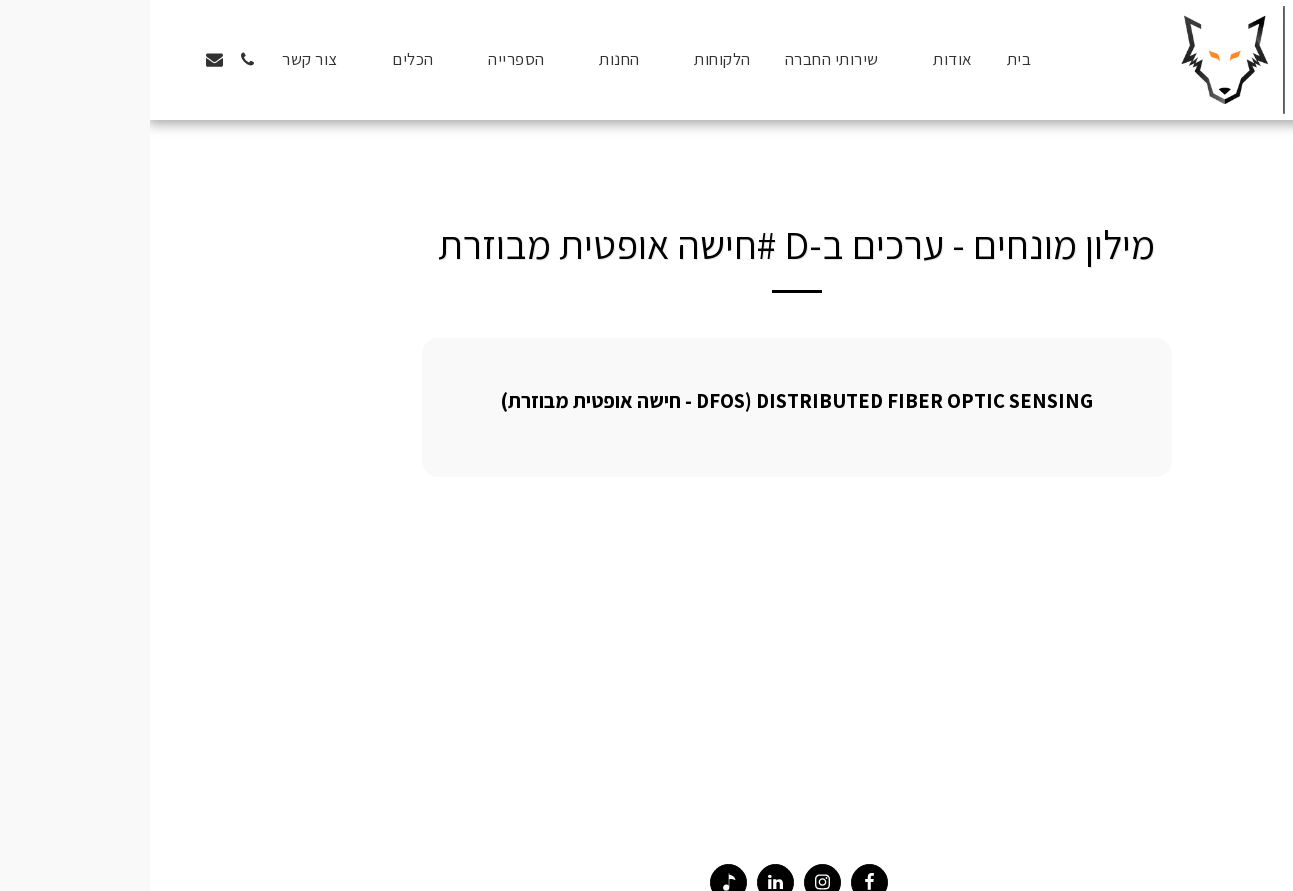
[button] (793, 60)
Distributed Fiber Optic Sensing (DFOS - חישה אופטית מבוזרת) (647, 400)
